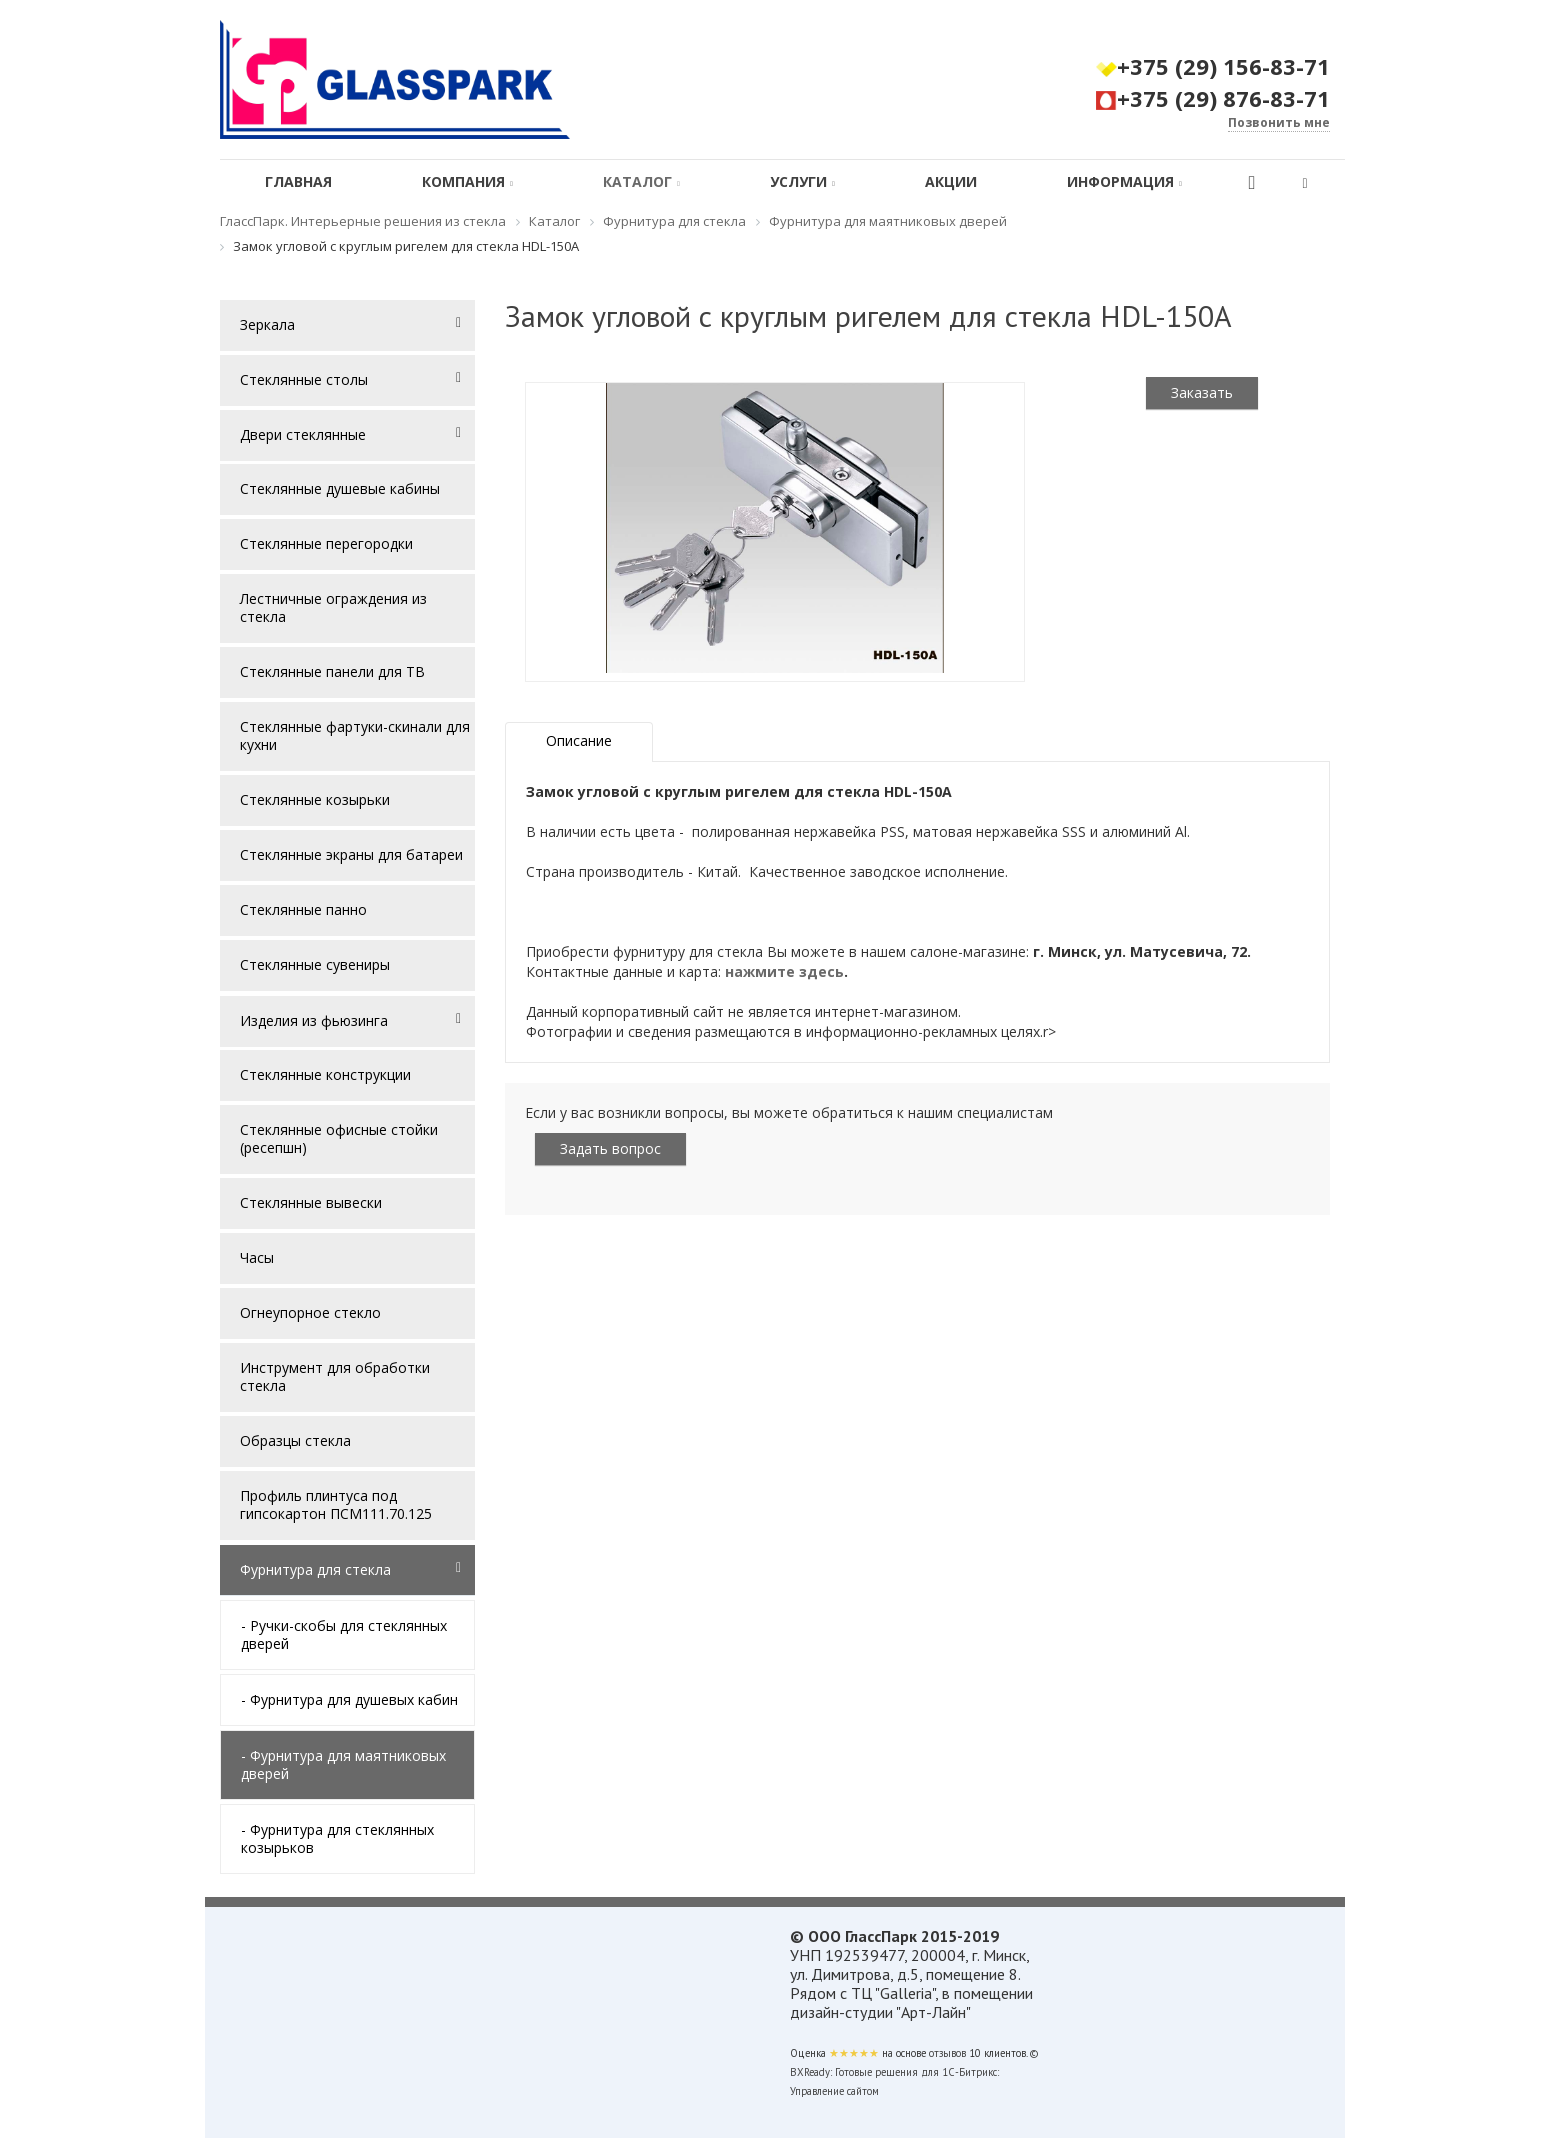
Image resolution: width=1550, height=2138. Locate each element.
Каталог (641, 181)
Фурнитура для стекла (315, 1569)
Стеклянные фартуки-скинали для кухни (355, 735)
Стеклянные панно (303, 909)
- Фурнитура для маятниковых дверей (343, 1764)
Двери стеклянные (303, 434)
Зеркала (267, 324)
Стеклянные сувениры (315, 964)
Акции (951, 181)
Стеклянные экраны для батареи (351, 854)
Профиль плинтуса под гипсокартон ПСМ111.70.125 (336, 1504)
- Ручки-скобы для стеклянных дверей (344, 1634)
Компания (467, 181)
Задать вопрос (610, 1148)
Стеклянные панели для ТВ (332, 671)
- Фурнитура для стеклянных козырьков (337, 1838)
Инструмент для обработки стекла (335, 1376)
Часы (257, 1257)
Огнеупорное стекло (310, 1312)
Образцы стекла (295, 1440)
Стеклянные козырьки (315, 799)
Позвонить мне (1279, 122)
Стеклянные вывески (311, 1202)
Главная (298, 181)
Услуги (802, 181)
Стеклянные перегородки (326, 543)
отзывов (947, 2053)
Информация (1124, 181)
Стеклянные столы (304, 379)
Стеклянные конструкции (325, 1074)
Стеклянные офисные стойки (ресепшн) (339, 1138)
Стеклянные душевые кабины (340, 488)
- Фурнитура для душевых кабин (349, 1699)
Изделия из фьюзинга (314, 1020)
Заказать (1202, 392)
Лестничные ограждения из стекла (333, 607)
